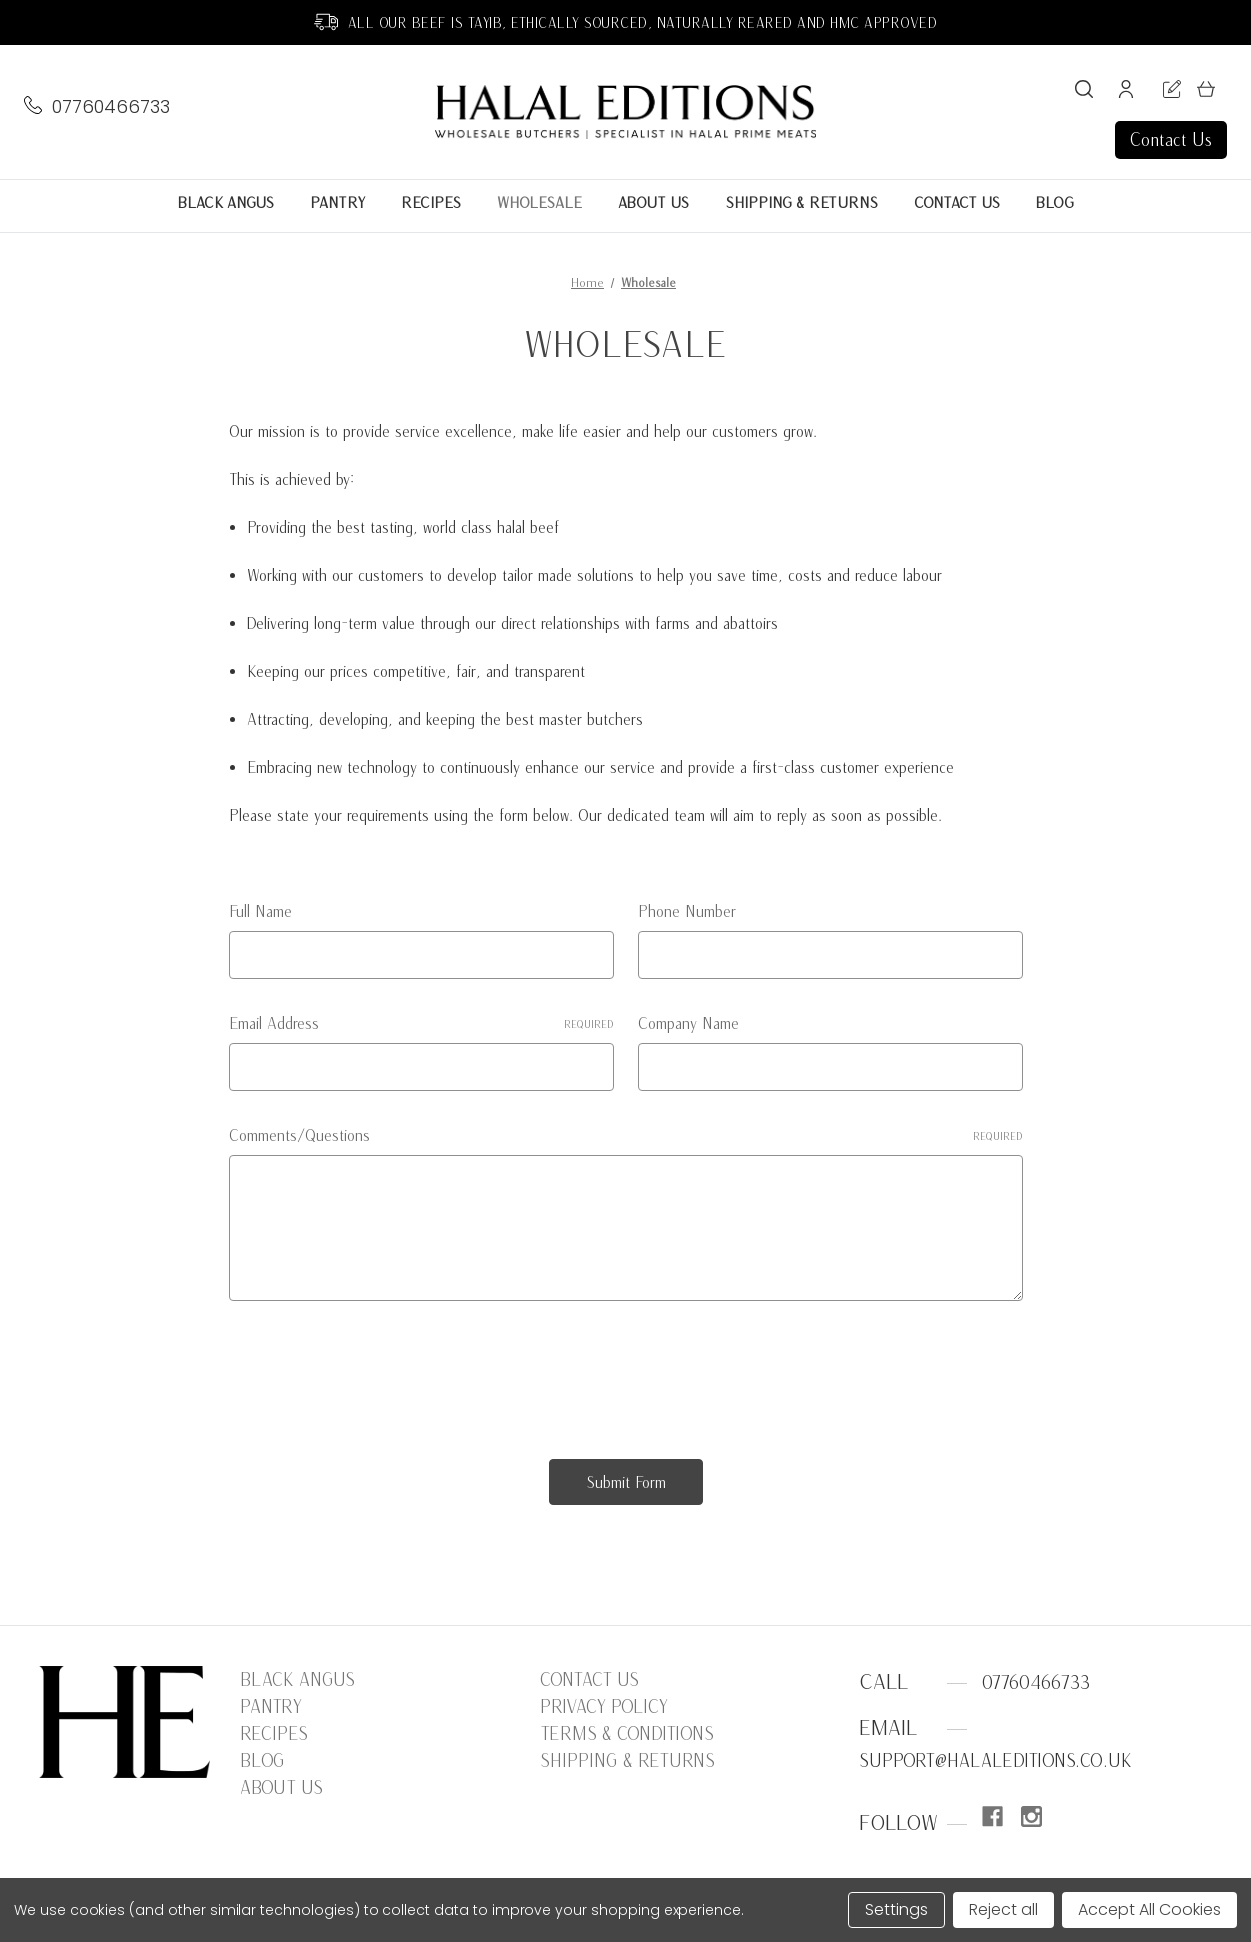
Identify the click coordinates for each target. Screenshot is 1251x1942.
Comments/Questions (626, 1135)
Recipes (431, 202)
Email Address (421, 1023)
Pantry (337, 202)
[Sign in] (1126, 92)
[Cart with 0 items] (1206, 92)
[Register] (1172, 92)
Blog (1055, 202)
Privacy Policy (604, 1706)
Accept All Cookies (1149, 1909)
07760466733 (111, 107)
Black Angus (226, 202)
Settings (896, 1909)
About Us (653, 202)
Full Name (260, 911)
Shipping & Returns (801, 202)
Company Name (688, 1023)
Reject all (1003, 1909)
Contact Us (1171, 139)
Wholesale (539, 202)
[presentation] (381, 1372)
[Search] (1084, 92)
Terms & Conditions (627, 1733)
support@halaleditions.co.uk (995, 1760)
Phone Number (687, 911)
